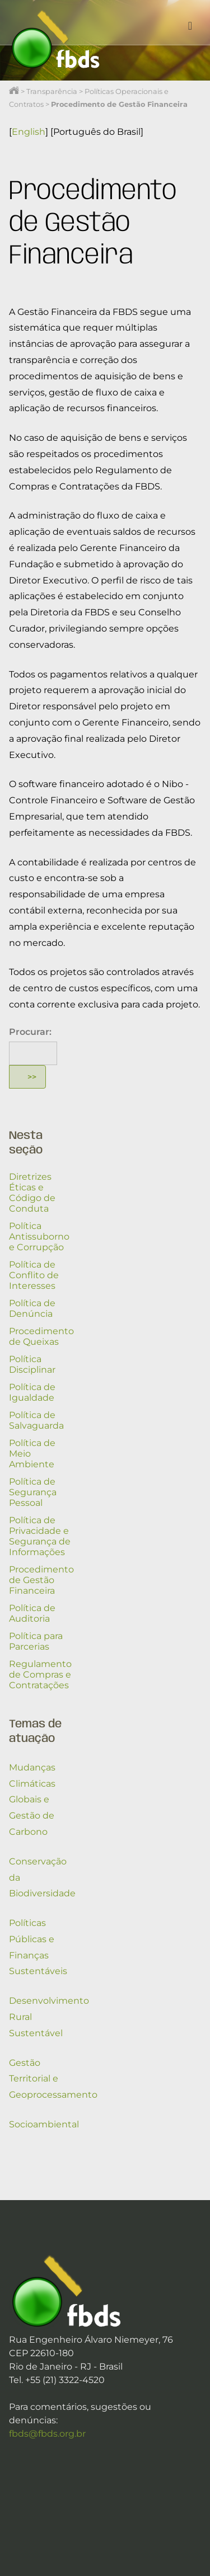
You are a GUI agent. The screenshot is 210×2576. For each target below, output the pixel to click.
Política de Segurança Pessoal (33, 1492)
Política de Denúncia (32, 1308)
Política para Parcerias (36, 1641)
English (28, 131)
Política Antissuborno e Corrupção (39, 1236)
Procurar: (30, 1031)
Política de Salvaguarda (36, 1420)
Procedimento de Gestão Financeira (41, 1580)
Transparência (51, 91)
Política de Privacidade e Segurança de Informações (40, 1536)
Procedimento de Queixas (41, 1336)
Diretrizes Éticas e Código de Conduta (32, 1192)
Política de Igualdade (32, 1392)
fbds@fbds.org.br (47, 2433)
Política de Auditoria (32, 1613)
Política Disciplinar (32, 1364)
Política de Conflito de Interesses (34, 1275)
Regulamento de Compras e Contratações (40, 1674)
